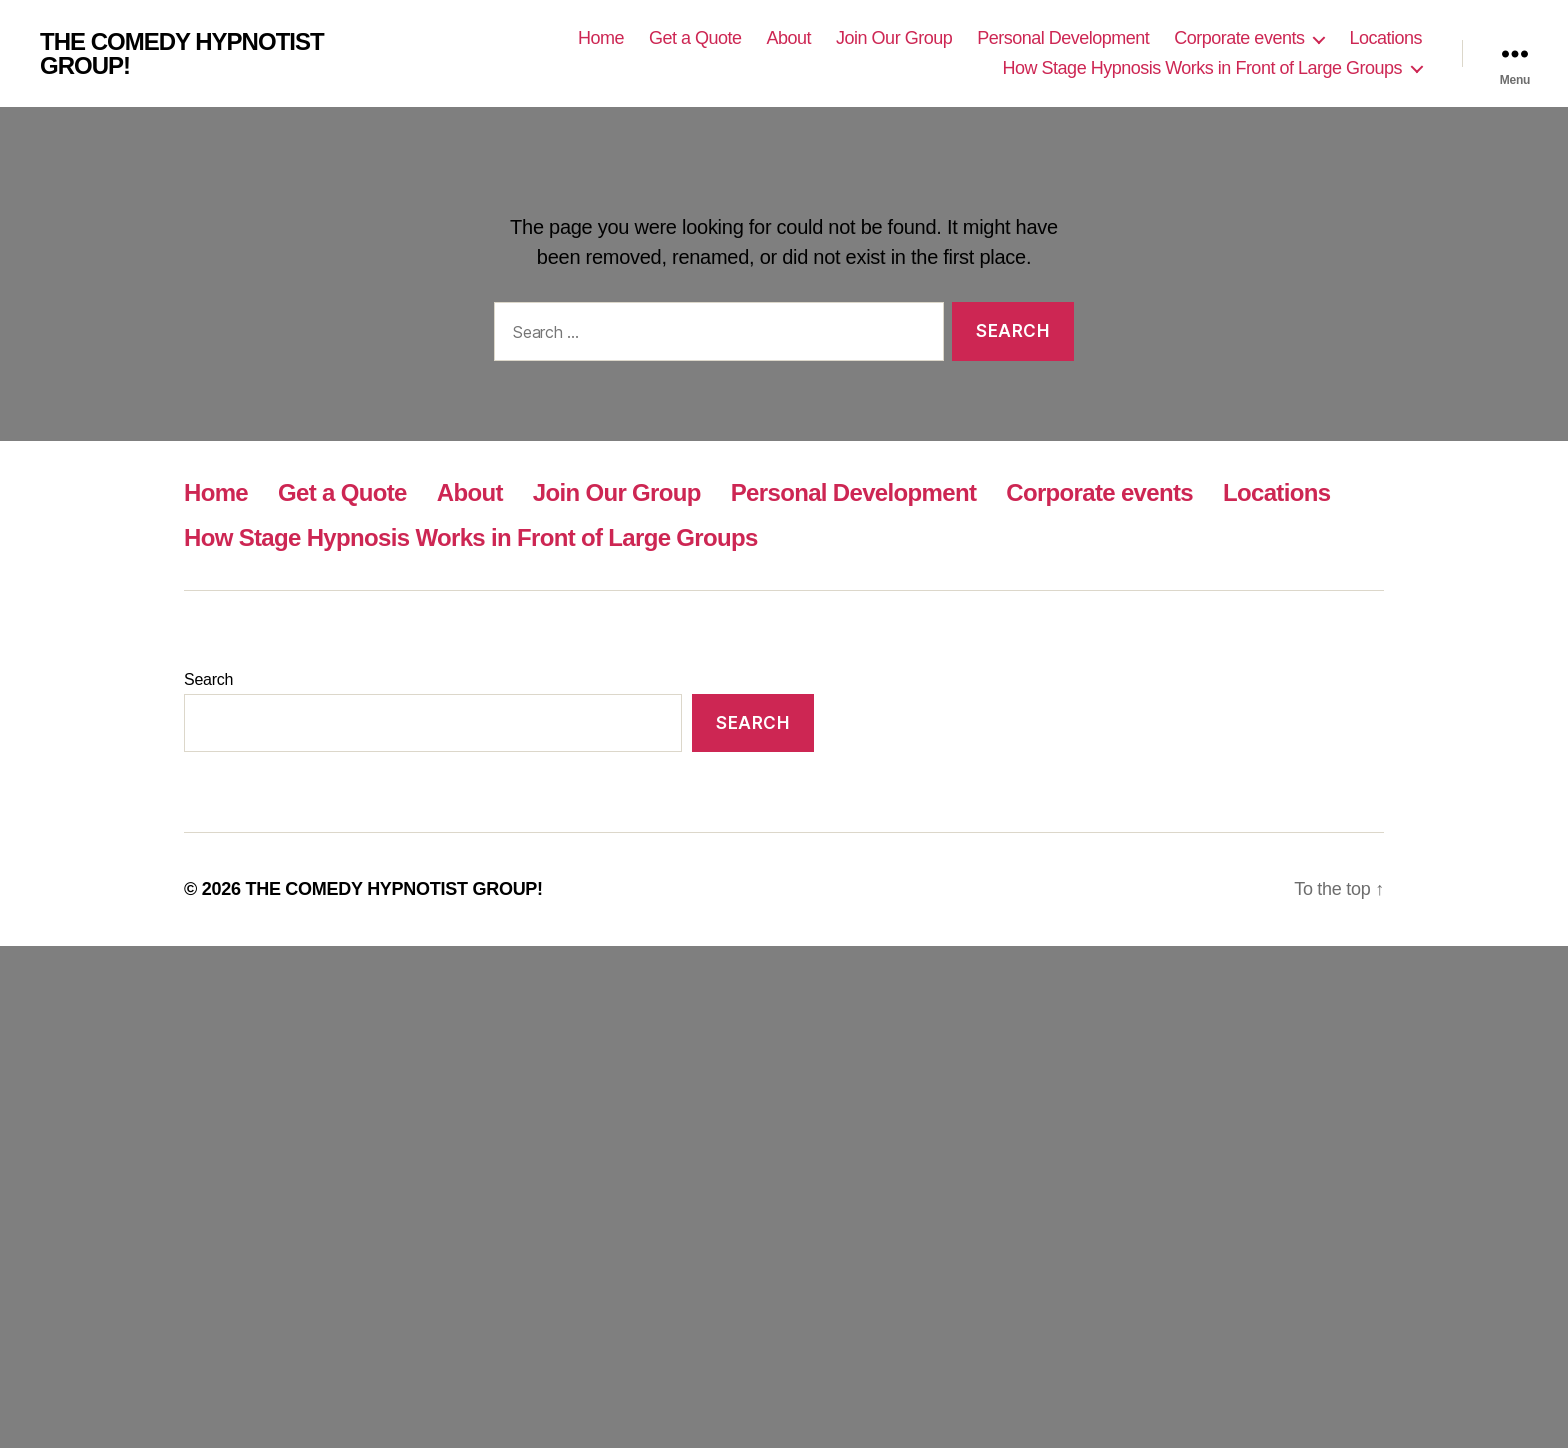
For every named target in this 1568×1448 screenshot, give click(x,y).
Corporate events (1239, 38)
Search (208, 679)
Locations (1385, 38)
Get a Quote (695, 38)
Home (601, 38)
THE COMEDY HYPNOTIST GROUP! (182, 54)
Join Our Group (894, 38)
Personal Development (1063, 38)
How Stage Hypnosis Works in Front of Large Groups (1202, 68)
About (789, 38)
